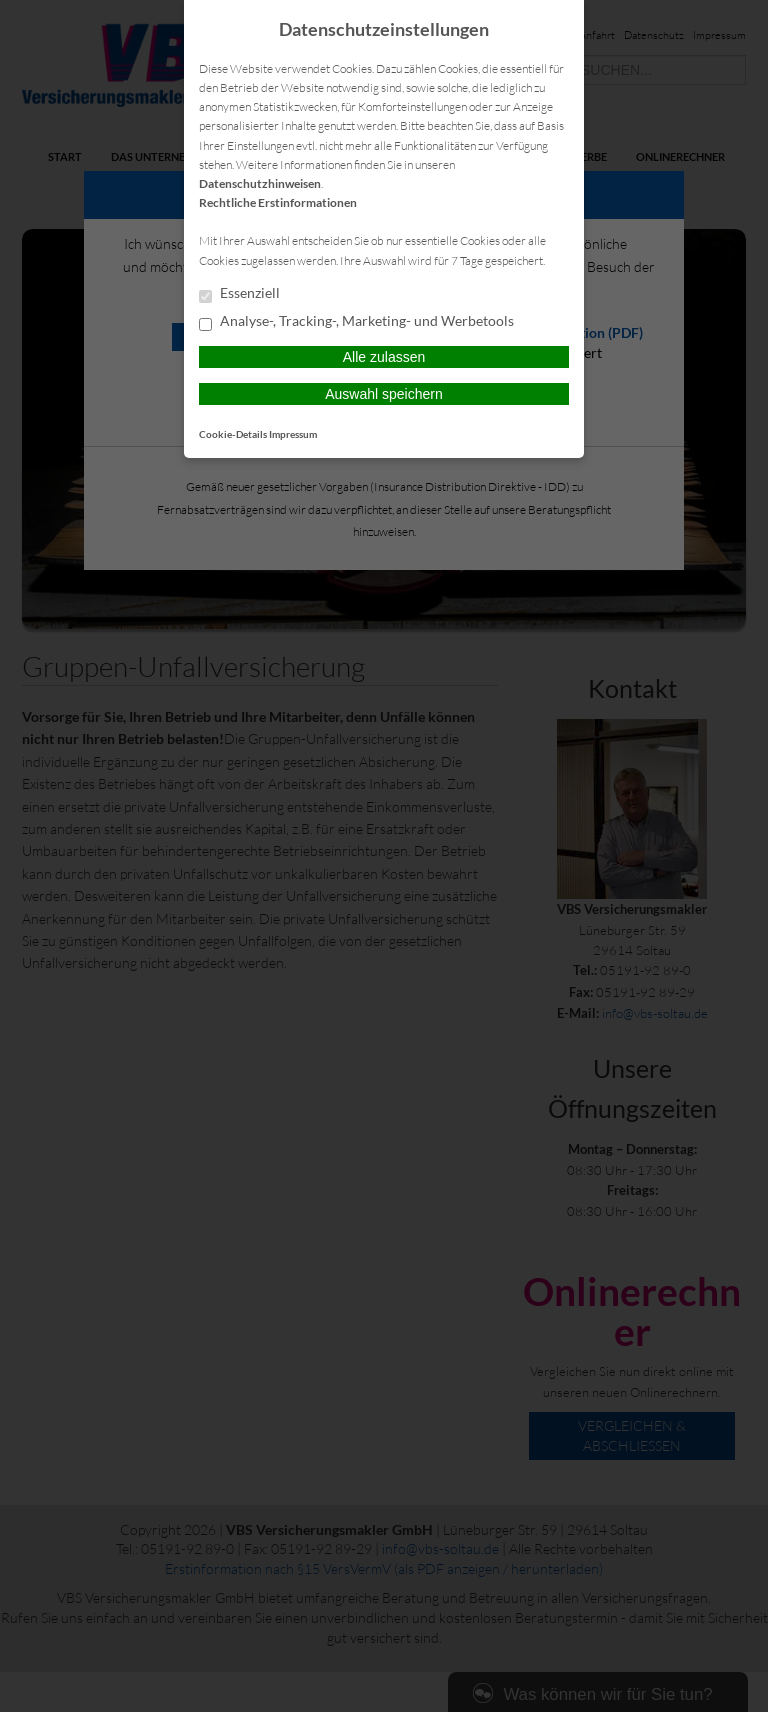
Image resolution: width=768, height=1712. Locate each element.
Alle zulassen (384, 357)
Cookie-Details (233, 434)
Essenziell (239, 294)
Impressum (293, 434)
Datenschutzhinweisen (260, 183)
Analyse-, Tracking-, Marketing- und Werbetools (356, 322)
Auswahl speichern (384, 394)
